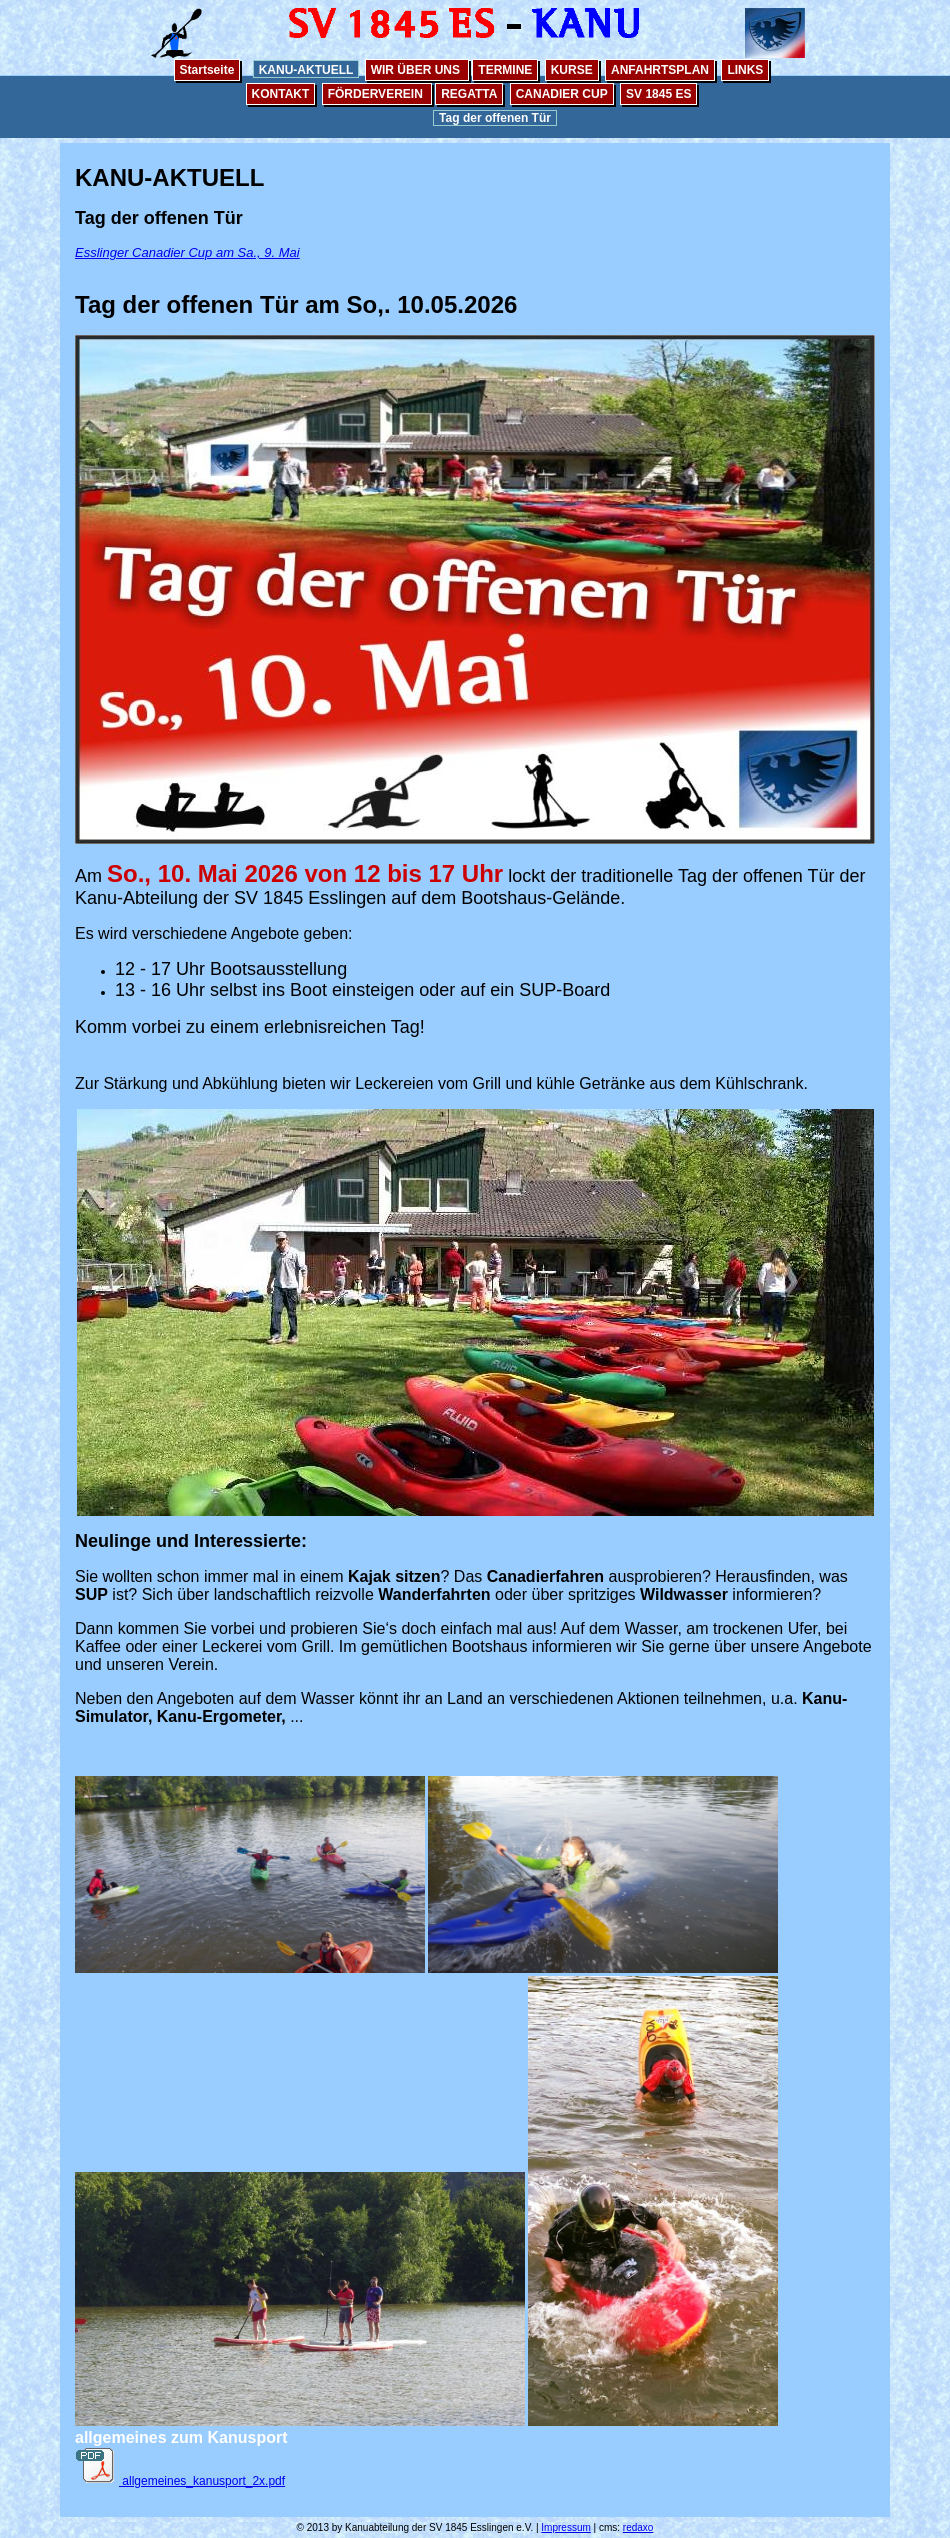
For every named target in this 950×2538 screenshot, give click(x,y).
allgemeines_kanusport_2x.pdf (180, 2481)
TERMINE (505, 70)
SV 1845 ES (658, 94)
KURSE (572, 70)
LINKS (745, 70)
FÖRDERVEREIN (377, 94)
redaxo (638, 2527)
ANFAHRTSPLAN (660, 70)
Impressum (565, 2527)
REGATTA (469, 94)
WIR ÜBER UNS (417, 70)
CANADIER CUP (562, 94)
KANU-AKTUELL (306, 70)
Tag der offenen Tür (495, 118)
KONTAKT (281, 94)
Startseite (207, 70)
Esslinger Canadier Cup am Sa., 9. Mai (187, 252)
